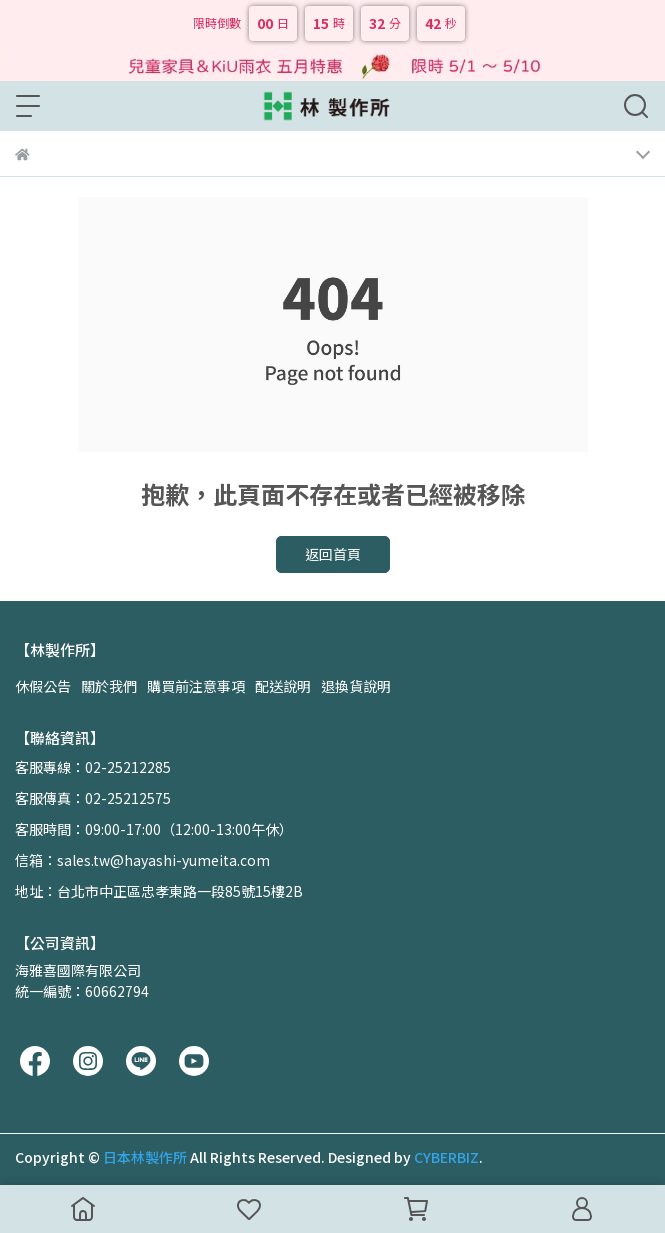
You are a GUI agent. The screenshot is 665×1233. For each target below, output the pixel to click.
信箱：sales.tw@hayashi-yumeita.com (142, 860)
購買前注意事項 (196, 686)
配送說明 (283, 686)
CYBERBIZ (446, 1157)
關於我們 (109, 686)
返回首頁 (333, 554)
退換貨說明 (356, 686)
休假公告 (43, 686)
